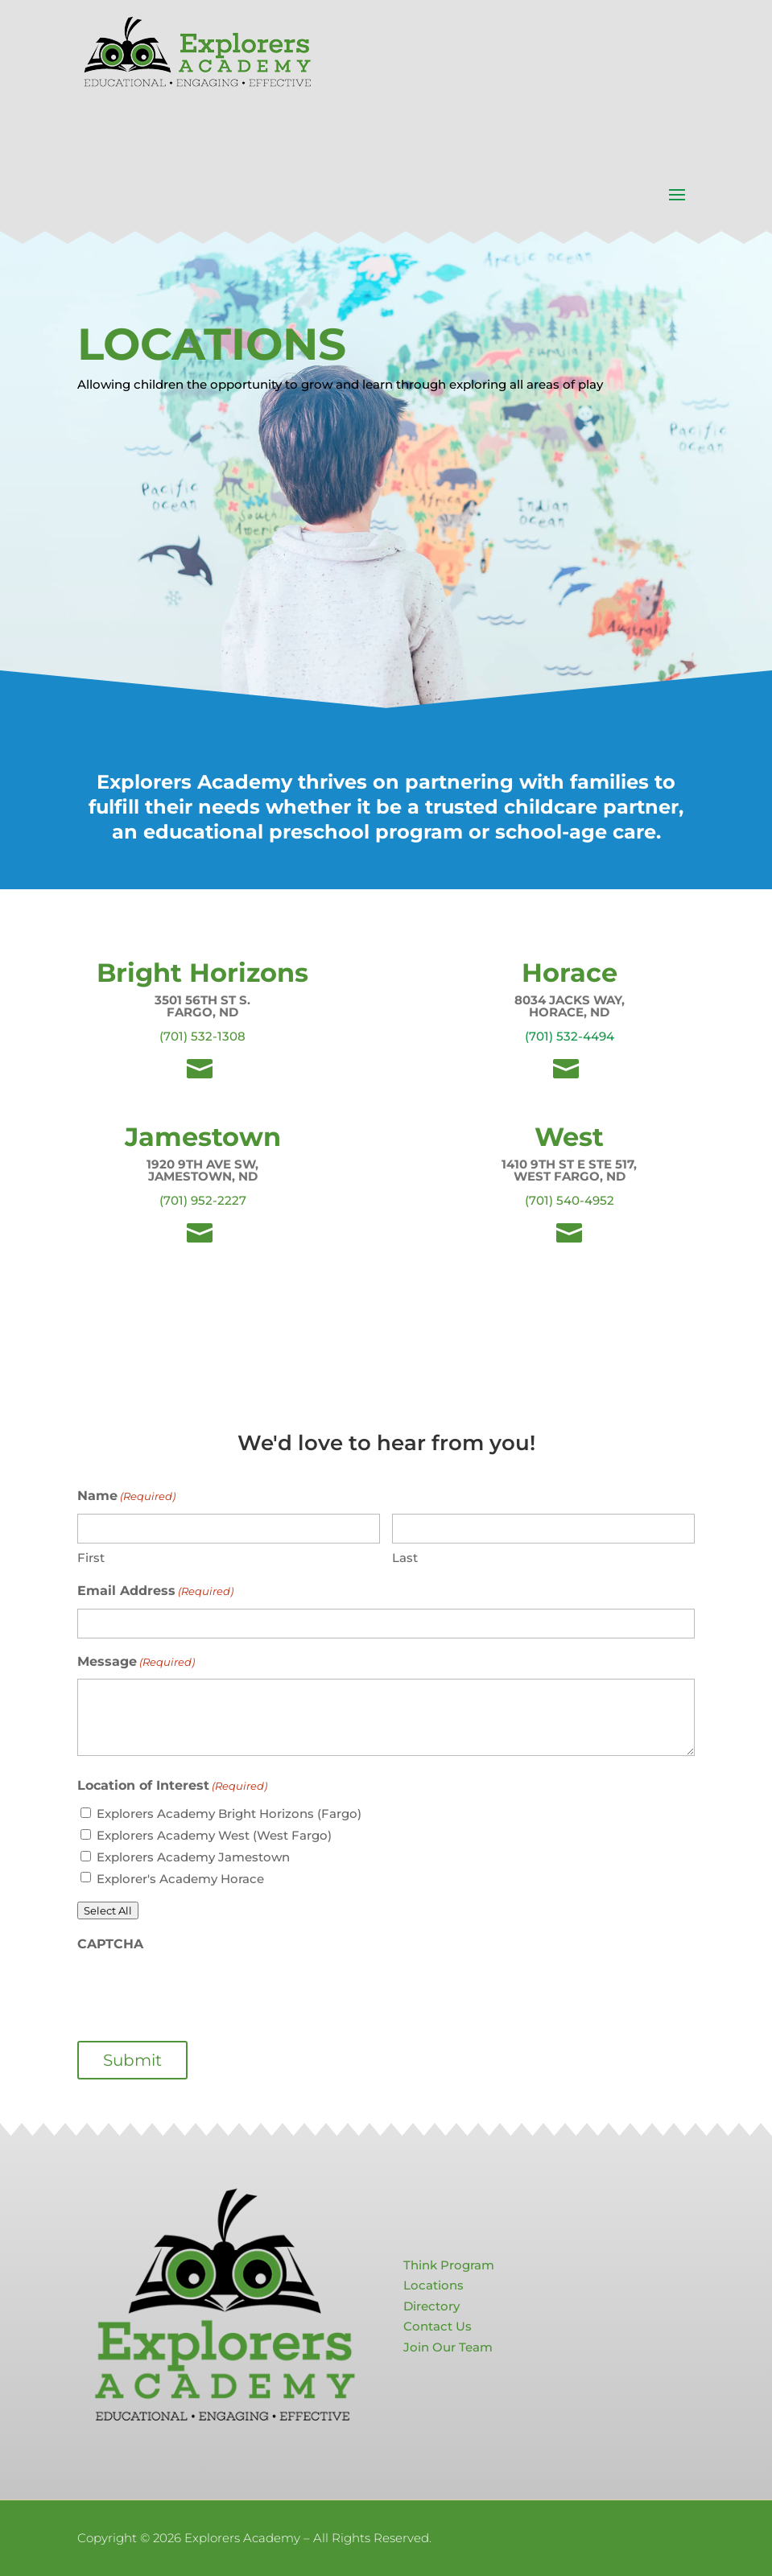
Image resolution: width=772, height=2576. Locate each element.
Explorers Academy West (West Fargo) (214, 1835)
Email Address (155, 1591)
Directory (431, 2306)
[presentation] (199, 1991)
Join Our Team (448, 2347)
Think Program (448, 2265)
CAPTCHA (110, 1944)
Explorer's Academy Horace (180, 1878)
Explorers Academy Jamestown (193, 1857)
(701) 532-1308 (202, 1036)
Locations (433, 2285)
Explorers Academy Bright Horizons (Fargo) (229, 1813)
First (91, 1557)
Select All (108, 1910)
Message (136, 1662)
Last (405, 1557)
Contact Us (437, 2326)
